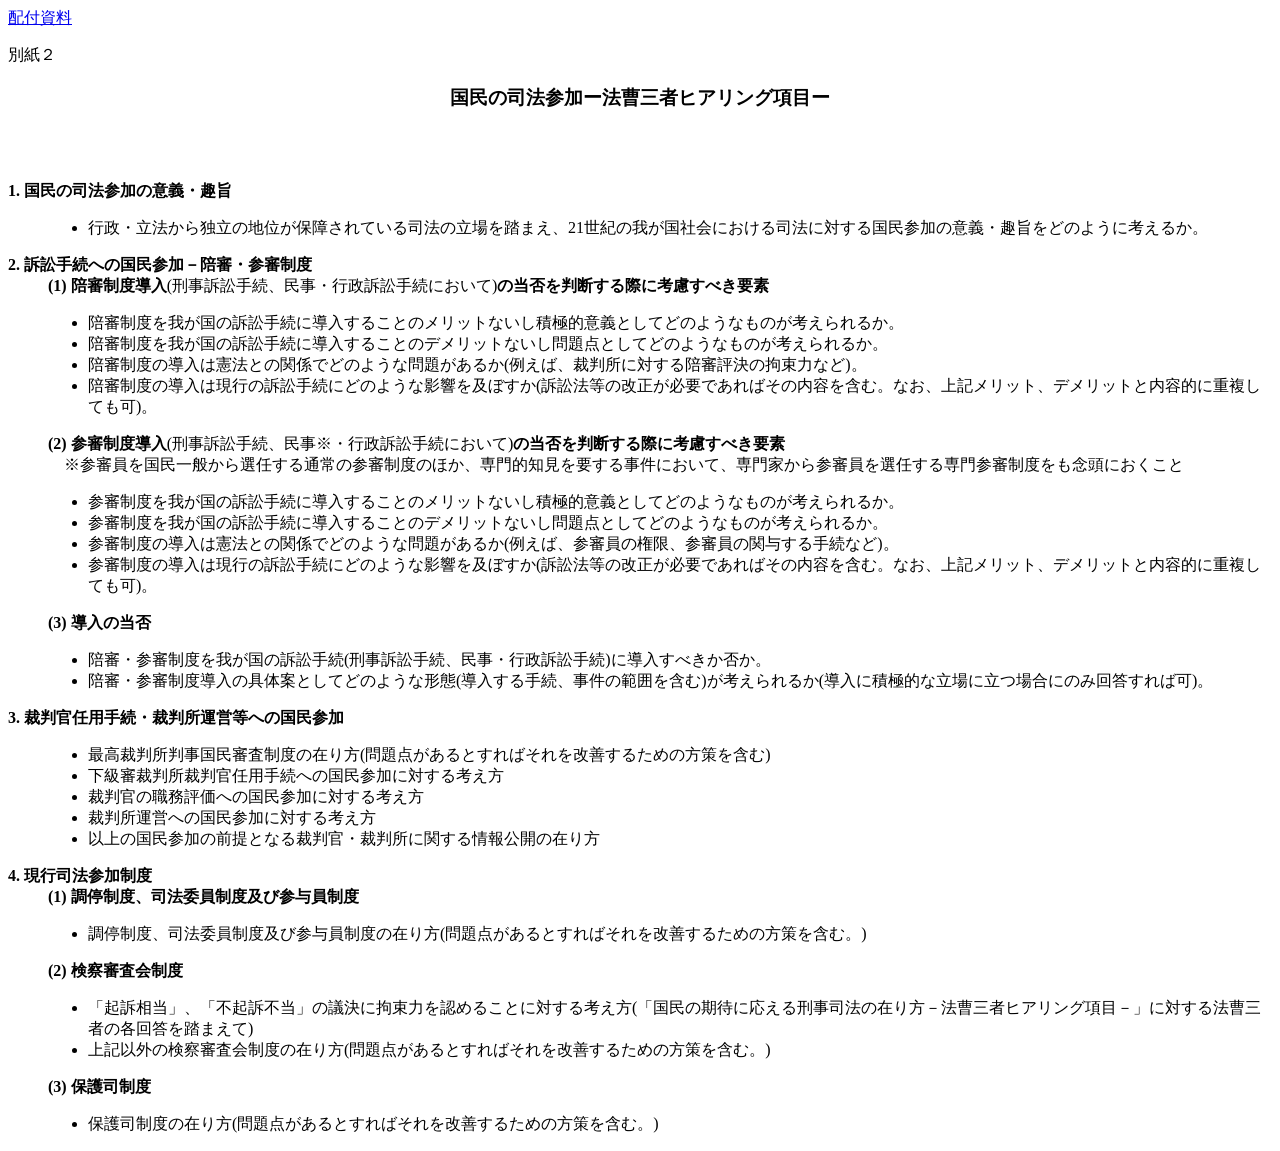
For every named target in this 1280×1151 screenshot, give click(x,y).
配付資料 (40, 17)
